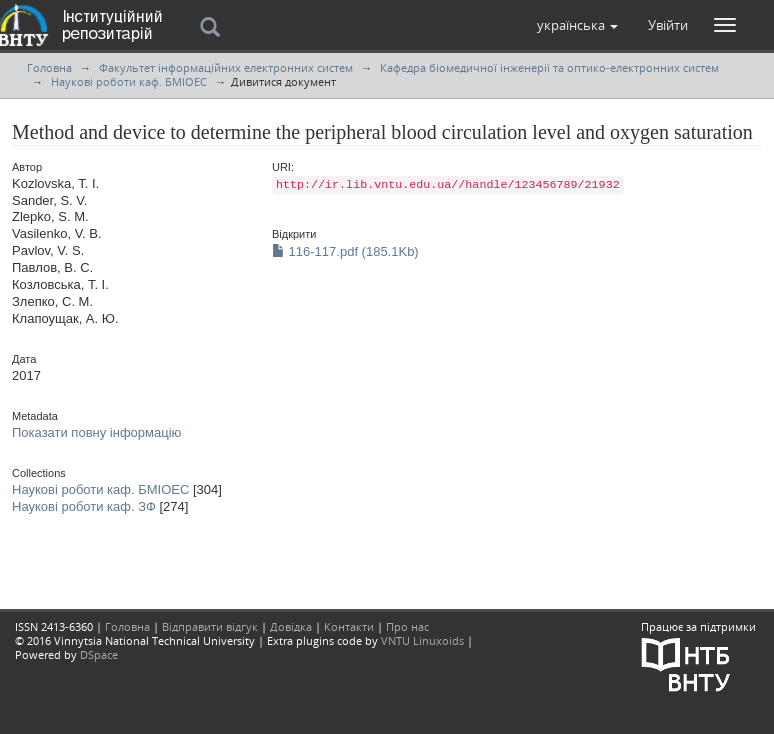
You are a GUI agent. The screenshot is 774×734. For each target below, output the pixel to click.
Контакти (349, 626)
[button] (577, 25)
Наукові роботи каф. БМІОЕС (129, 81)
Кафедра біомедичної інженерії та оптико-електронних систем (549, 67)
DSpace (99, 654)
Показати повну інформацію (96, 432)
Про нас (407, 626)
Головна (49, 67)
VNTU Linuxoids (422, 640)
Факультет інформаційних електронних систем (226, 67)
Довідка (291, 626)
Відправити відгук (210, 626)
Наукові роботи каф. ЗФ (84, 506)
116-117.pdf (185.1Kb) (345, 251)
